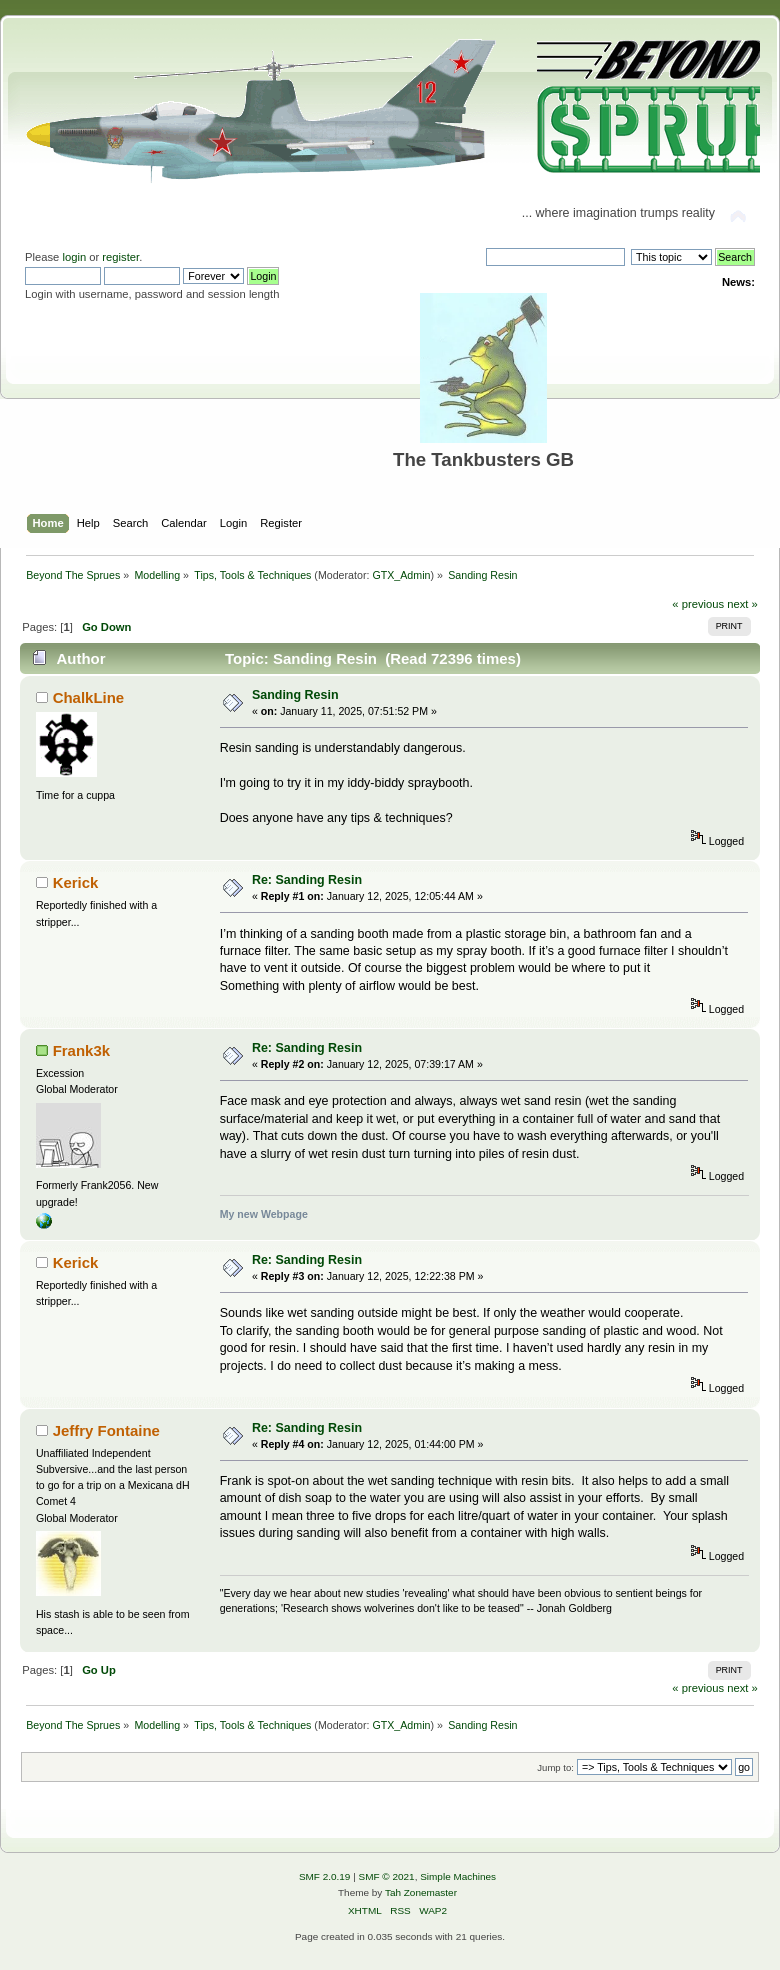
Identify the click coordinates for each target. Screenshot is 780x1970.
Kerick (76, 882)
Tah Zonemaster (421, 1892)
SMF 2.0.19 (325, 1876)
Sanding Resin (295, 695)
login (74, 257)
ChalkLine (89, 697)
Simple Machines (458, 1876)
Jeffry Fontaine (106, 1430)
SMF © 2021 (387, 1876)
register (120, 257)
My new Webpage (264, 1214)
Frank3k (81, 1050)
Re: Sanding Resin (307, 880)
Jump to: (555, 1767)
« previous (698, 604)
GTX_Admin (401, 575)
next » (742, 604)
